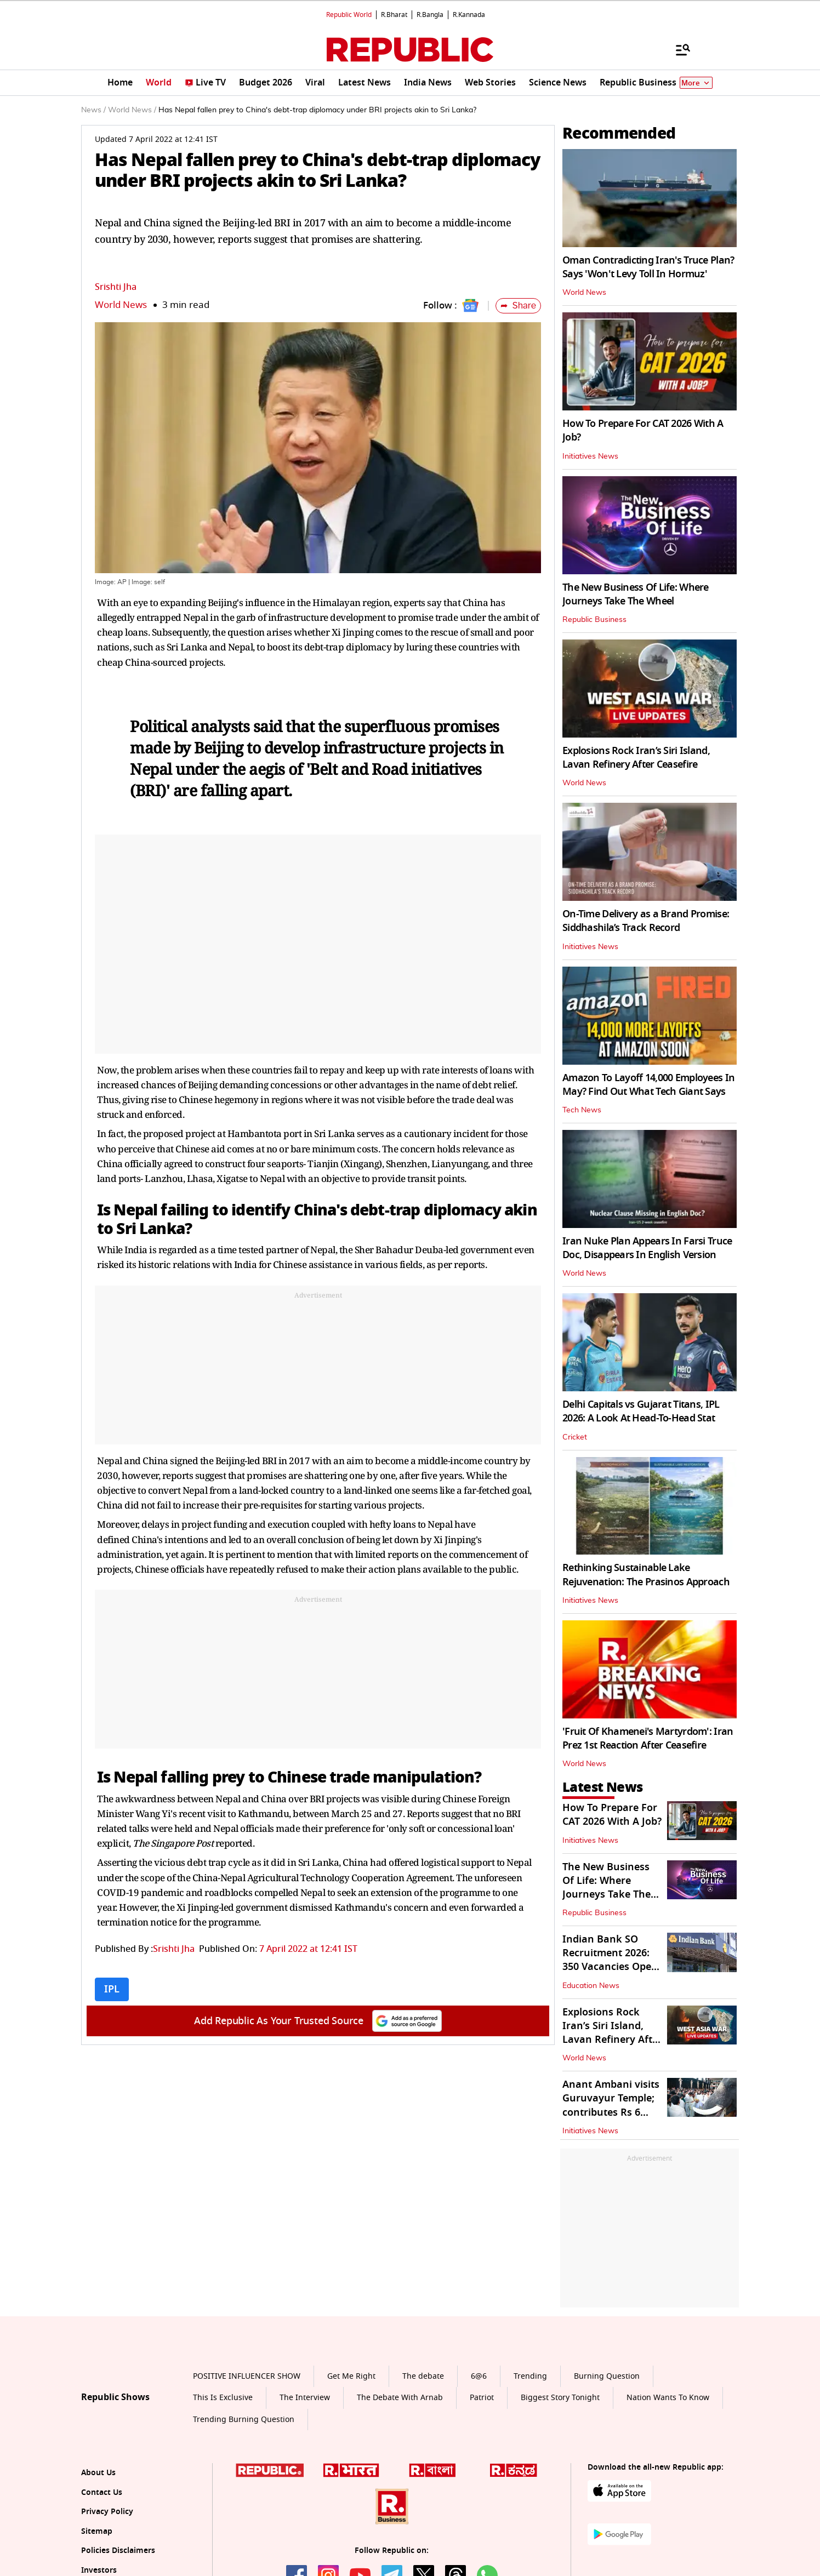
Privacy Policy (107, 2511)
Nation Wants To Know (668, 2397)
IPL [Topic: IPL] (111, 1989)
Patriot (482, 2397)
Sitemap (96, 2531)
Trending (530, 2376)
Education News (590, 1986)
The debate (423, 2376)
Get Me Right (351, 2376)
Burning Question (607, 2376)
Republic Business (594, 620)
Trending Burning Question (243, 2419)
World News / (132, 110)
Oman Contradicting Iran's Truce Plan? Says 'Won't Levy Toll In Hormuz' (648, 267)
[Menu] (677, 49)
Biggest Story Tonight (560, 2397)
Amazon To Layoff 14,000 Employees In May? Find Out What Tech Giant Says (648, 1085)
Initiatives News (590, 456)
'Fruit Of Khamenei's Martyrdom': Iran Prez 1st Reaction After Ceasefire (647, 1738)
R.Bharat (394, 15)
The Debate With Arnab (400, 2397)
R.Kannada (469, 15)
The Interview (305, 2397)
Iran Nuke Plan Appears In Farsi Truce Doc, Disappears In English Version (647, 1248)
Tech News (581, 1110)
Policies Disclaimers (118, 2550)
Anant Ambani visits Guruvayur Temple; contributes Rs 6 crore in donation (610, 2105)
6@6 (479, 2376)
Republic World (349, 15)
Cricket (574, 1437)
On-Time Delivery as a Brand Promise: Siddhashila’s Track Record (645, 921)
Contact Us (101, 2492)
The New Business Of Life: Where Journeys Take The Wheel (635, 594)
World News (121, 305)
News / (93, 110)
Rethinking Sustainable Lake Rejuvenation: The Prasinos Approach (646, 1575)
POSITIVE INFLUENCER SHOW (246, 2376)
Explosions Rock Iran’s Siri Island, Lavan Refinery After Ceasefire (636, 758)
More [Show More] (696, 83)
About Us (98, 2472)
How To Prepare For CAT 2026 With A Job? (643, 430)
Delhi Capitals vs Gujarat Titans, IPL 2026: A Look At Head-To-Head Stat (640, 1411)
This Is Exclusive (223, 2397)
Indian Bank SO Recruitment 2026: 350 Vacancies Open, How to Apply (611, 1960)
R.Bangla (430, 15)
